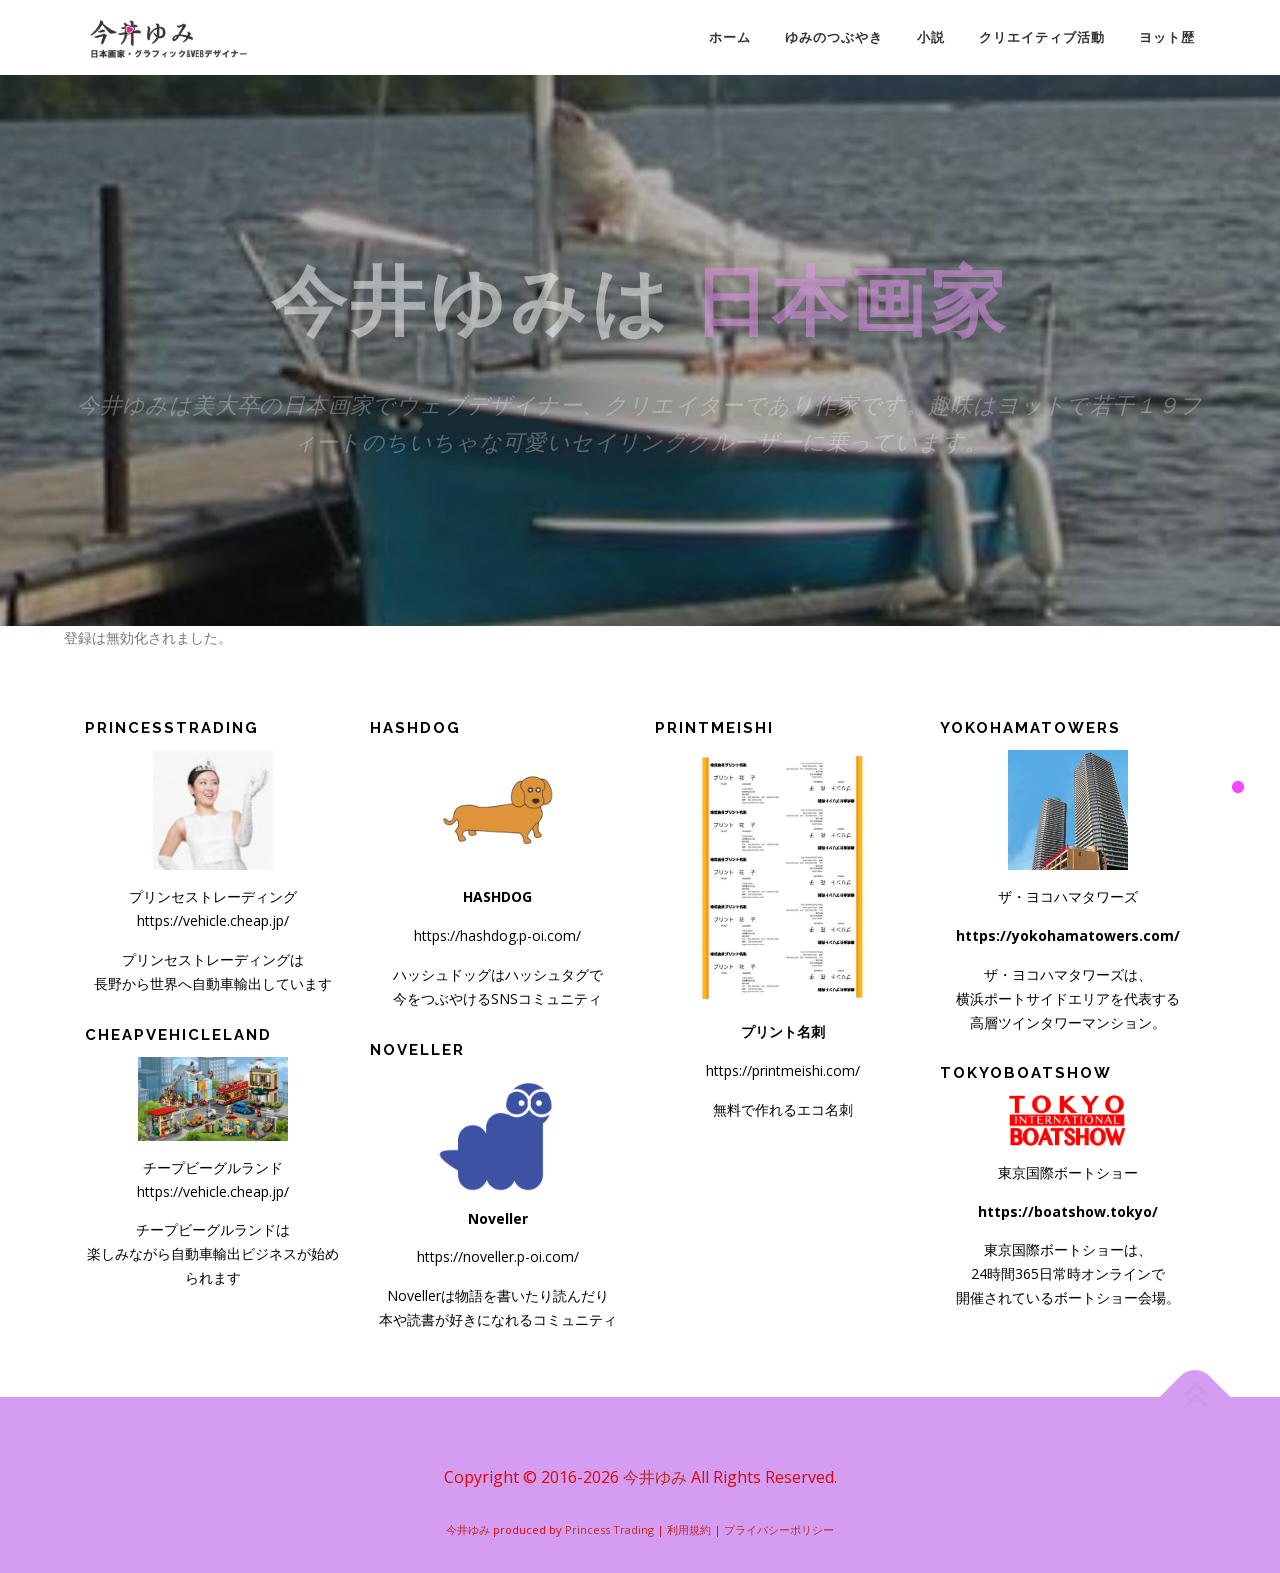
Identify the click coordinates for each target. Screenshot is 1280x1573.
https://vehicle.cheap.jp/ (213, 920)
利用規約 (689, 1529)
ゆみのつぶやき (834, 37)
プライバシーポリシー (779, 1529)
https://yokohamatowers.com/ (1068, 935)
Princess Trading (609, 1529)
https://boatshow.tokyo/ (1068, 1211)
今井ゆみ (655, 1477)
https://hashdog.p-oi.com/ (497, 935)
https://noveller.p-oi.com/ (498, 1256)
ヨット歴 (1167, 37)
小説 (931, 37)
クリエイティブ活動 (1042, 37)
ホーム (730, 37)
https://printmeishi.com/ (783, 1070)
